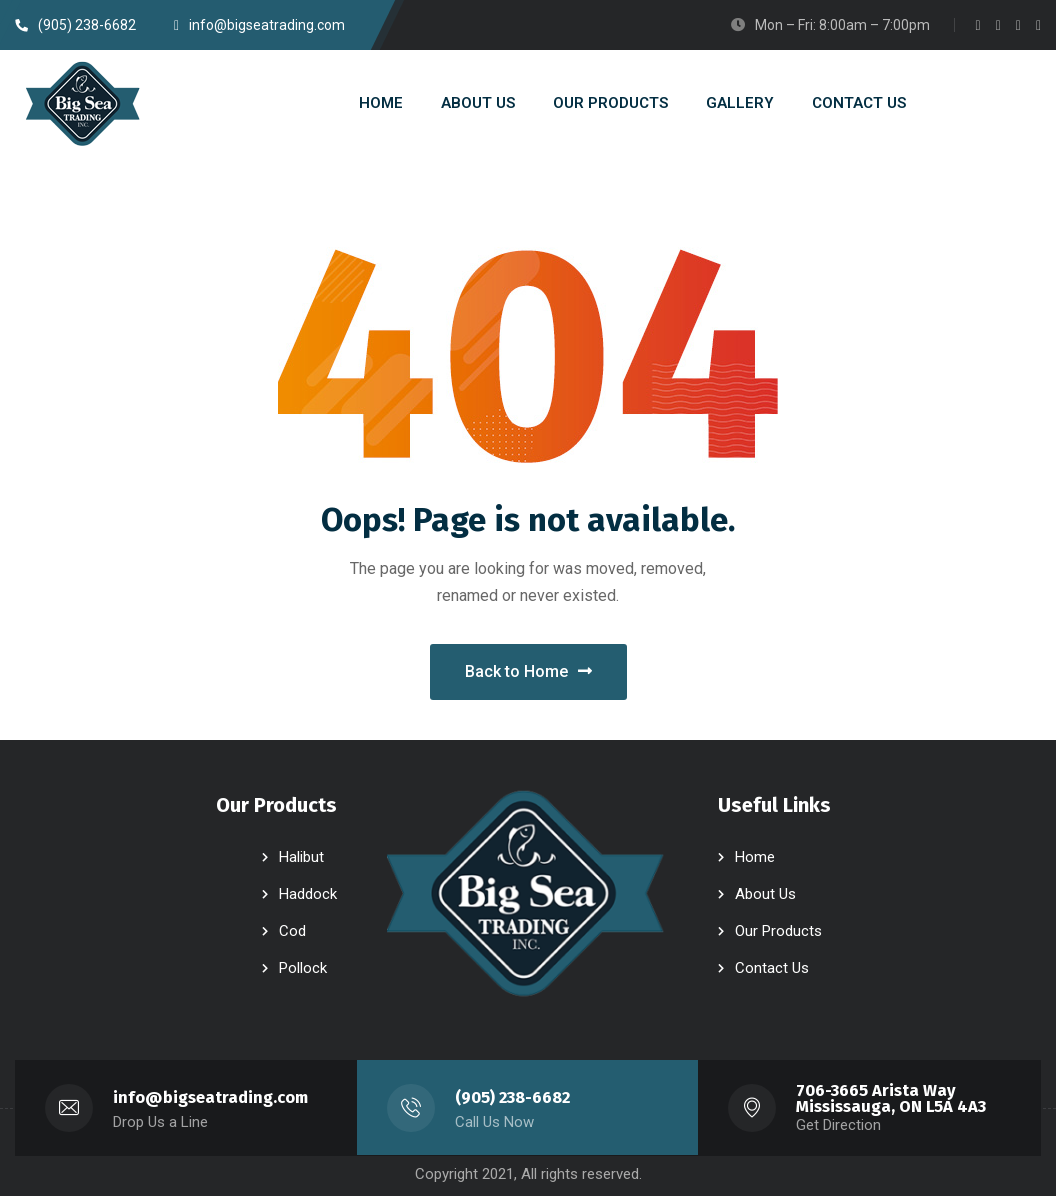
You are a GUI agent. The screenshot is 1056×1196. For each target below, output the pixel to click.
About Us (765, 894)
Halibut (301, 857)
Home (755, 857)
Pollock (303, 968)
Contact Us (772, 968)
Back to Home (528, 671)
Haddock (308, 894)
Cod (292, 931)
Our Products (778, 931)
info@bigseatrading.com (210, 1097)
